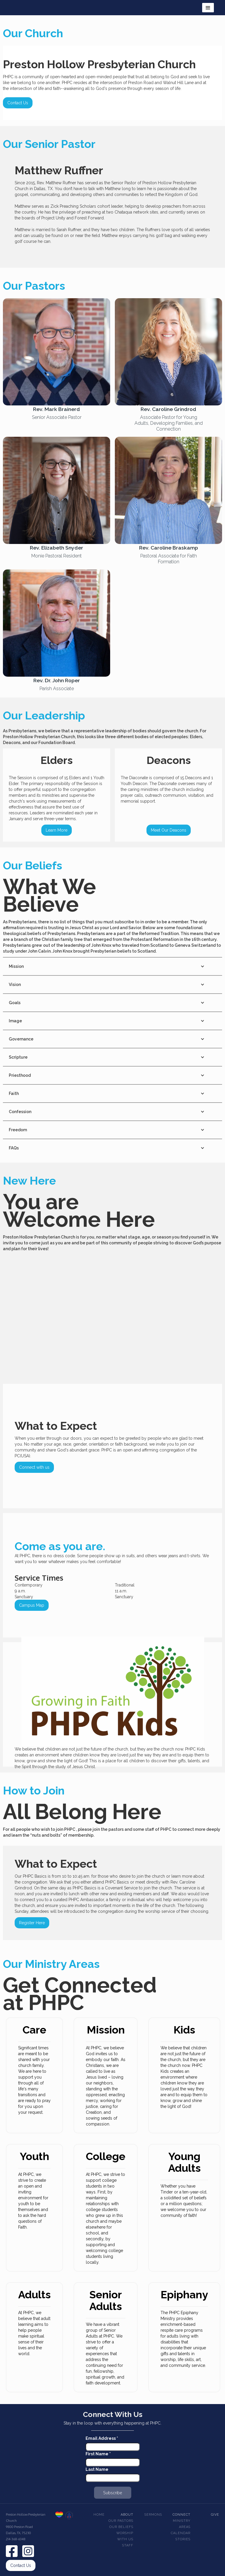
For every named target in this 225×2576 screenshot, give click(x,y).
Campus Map (31, 1605)
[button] (208, 7)
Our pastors (120, 2521)
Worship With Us (124, 2536)
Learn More (56, 830)
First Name (98, 2454)
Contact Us (17, 102)
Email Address (102, 2438)
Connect (181, 2515)
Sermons (153, 2515)
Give (215, 2515)
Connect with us (34, 1467)
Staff (127, 2545)
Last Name (97, 2469)
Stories (182, 2539)
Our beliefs (121, 2527)
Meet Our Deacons (168, 830)
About (127, 2515)
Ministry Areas (181, 2524)
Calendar (180, 2533)
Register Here (32, 1922)
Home (99, 2515)
